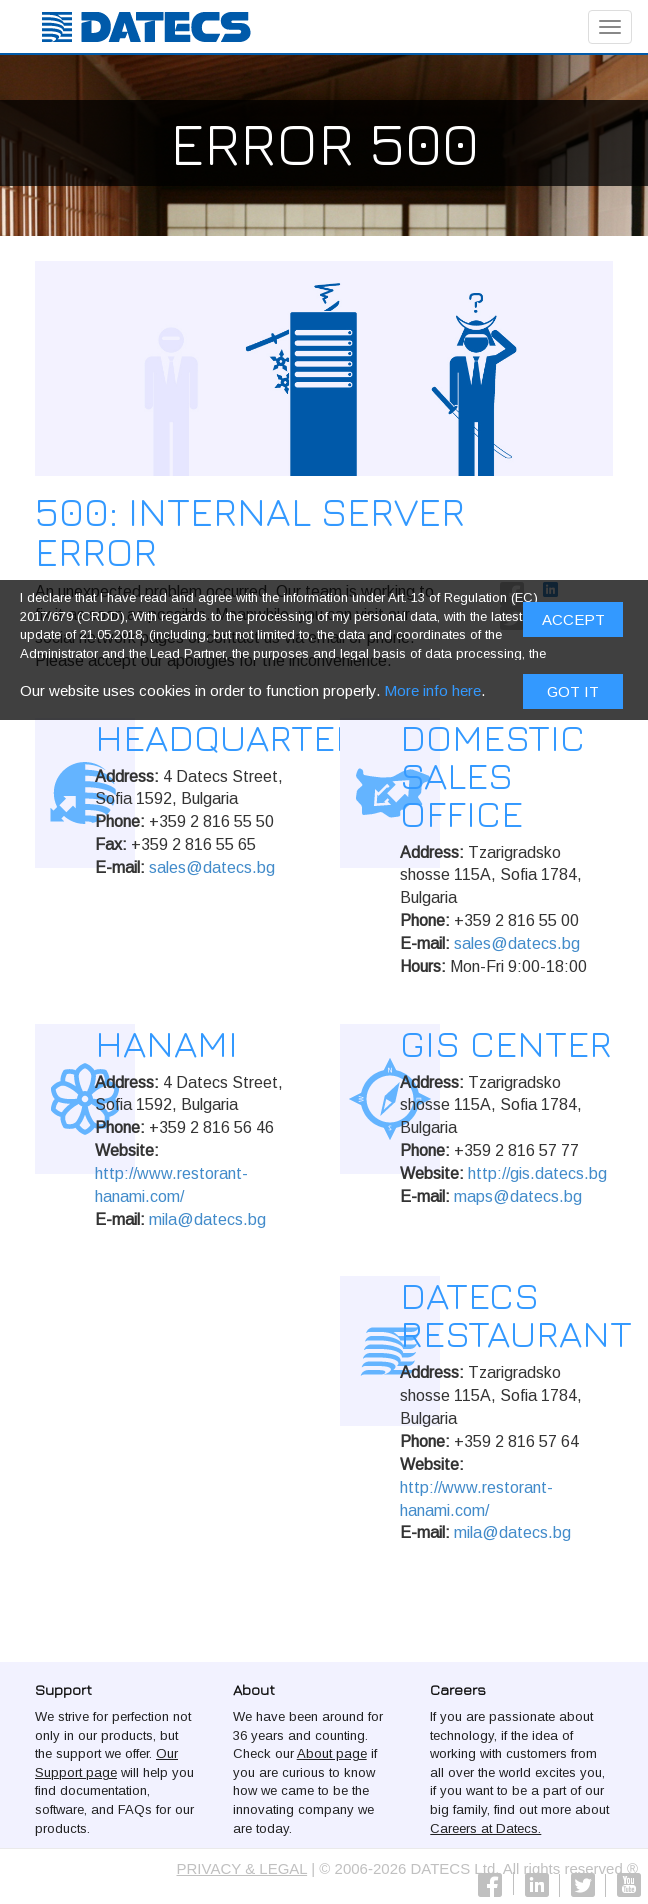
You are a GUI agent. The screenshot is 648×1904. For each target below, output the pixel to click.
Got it (573, 695)
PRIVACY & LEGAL (242, 1868)
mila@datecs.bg (207, 1219)
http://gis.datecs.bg (537, 1173)
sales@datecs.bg (212, 867)
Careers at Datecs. (485, 1828)
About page (332, 1753)
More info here (432, 694)
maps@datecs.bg (518, 1196)
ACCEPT (573, 624)
